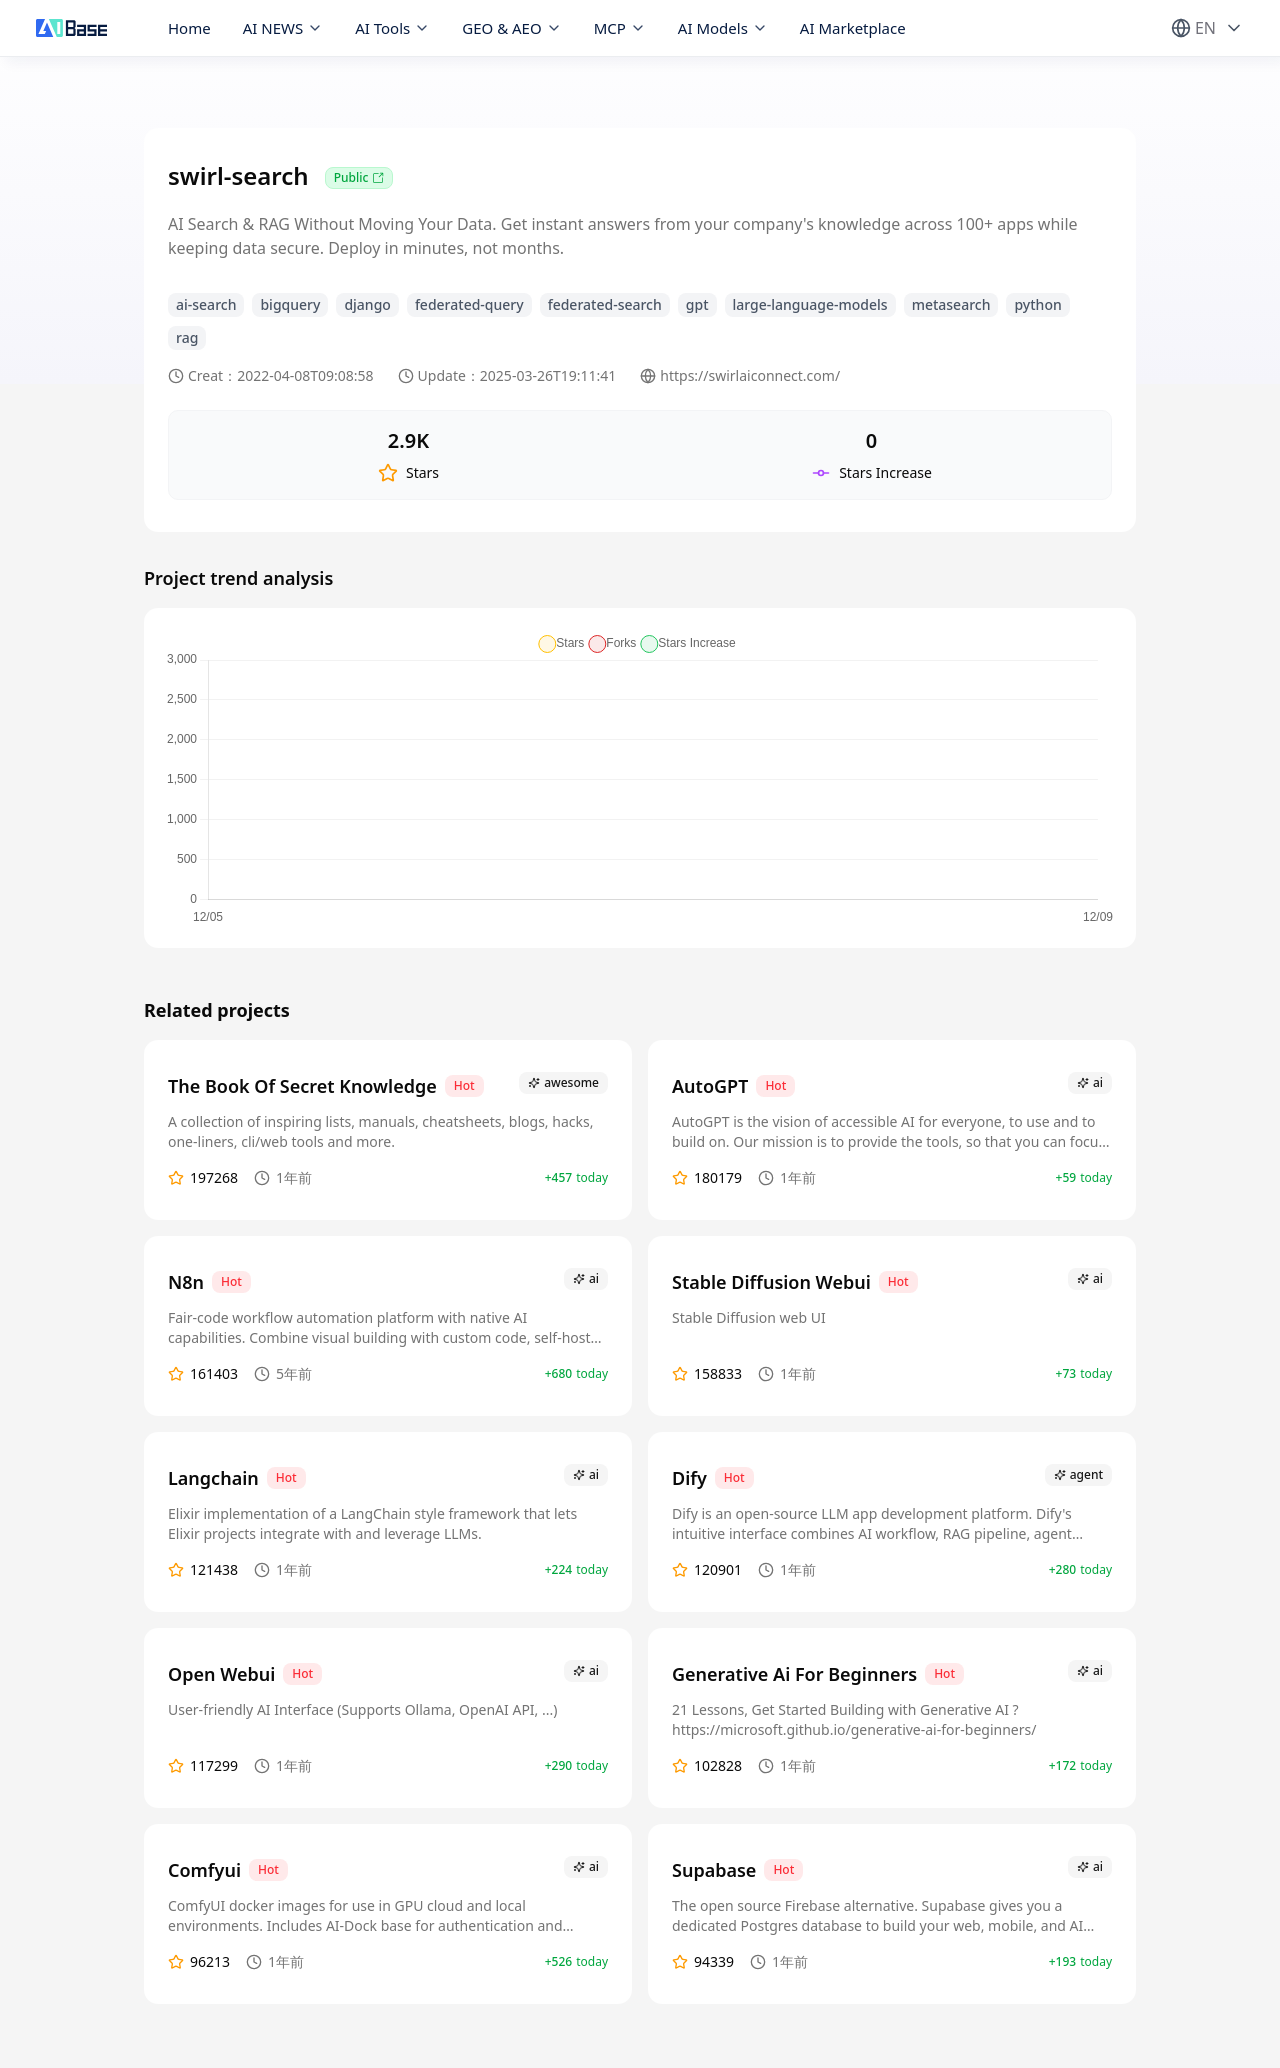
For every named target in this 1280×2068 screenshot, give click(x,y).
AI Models (723, 28)
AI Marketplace (853, 28)
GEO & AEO (511, 28)
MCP (620, 28)
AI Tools (392, 28)
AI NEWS (283, 28)
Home (189, 28)
